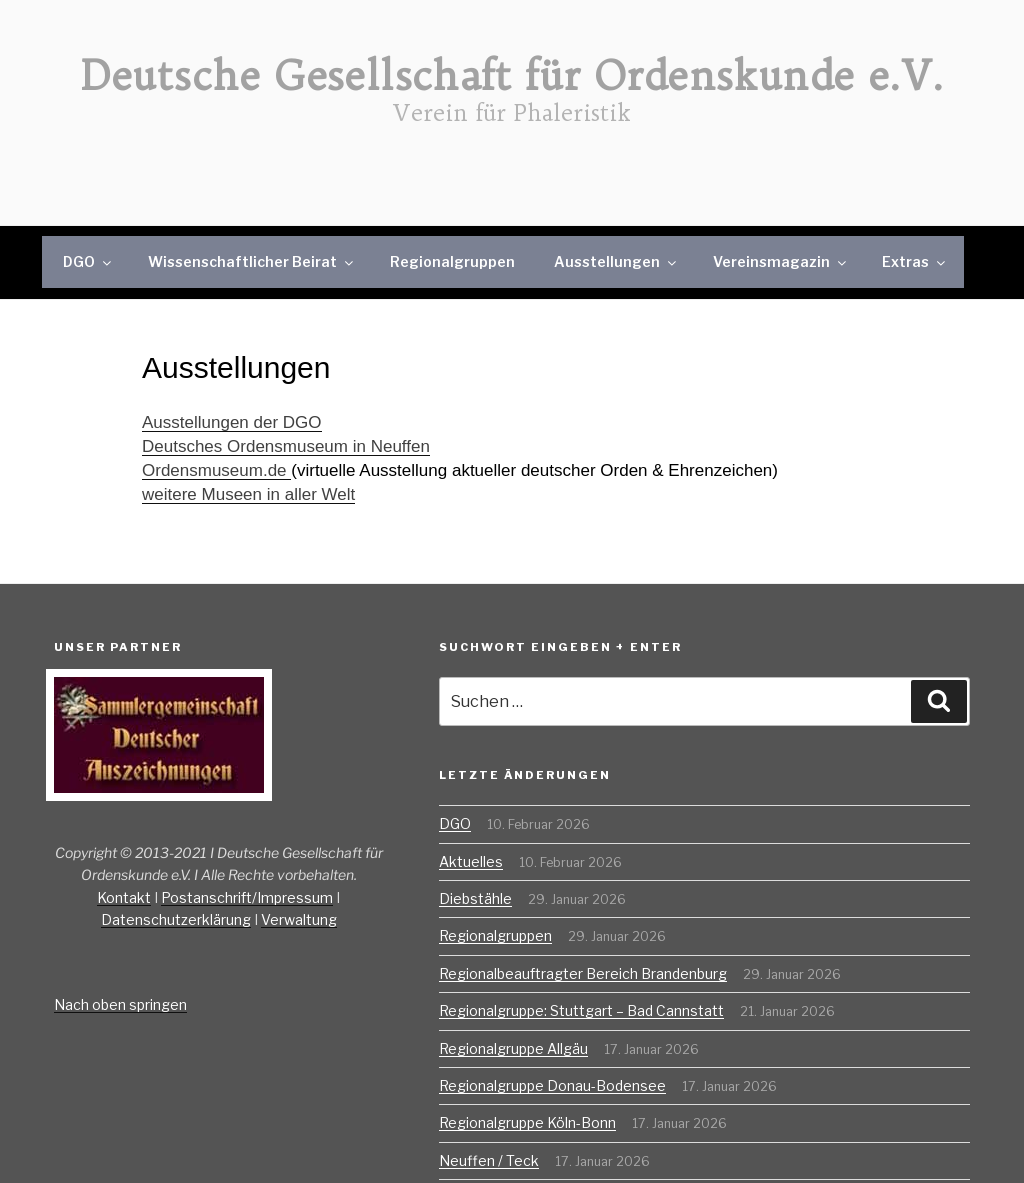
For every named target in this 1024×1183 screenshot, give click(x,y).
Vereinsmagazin (781, 261)
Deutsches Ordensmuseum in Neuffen (286, 446)
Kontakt (124, 897)
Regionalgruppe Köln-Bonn (527, 1122)
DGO (88, 261)
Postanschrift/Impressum (247, 897)
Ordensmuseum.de (216, 470)
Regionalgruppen (452, 261)
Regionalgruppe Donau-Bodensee (552, 1085)
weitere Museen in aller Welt (248, 494)
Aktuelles (471, 861)
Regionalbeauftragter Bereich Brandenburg (583, 973)
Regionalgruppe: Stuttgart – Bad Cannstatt (581, 1010)
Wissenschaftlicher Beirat (252, 261)
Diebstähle (475, 898)
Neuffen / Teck (489, 1160)
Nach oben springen (120, 1004)
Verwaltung (299, 919)
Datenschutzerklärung (176, 919)
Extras (915, 261)
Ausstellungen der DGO (232, 422)
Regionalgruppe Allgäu (513, 1048)
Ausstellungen (616, 261)
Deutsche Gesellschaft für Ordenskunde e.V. (512, 76)
